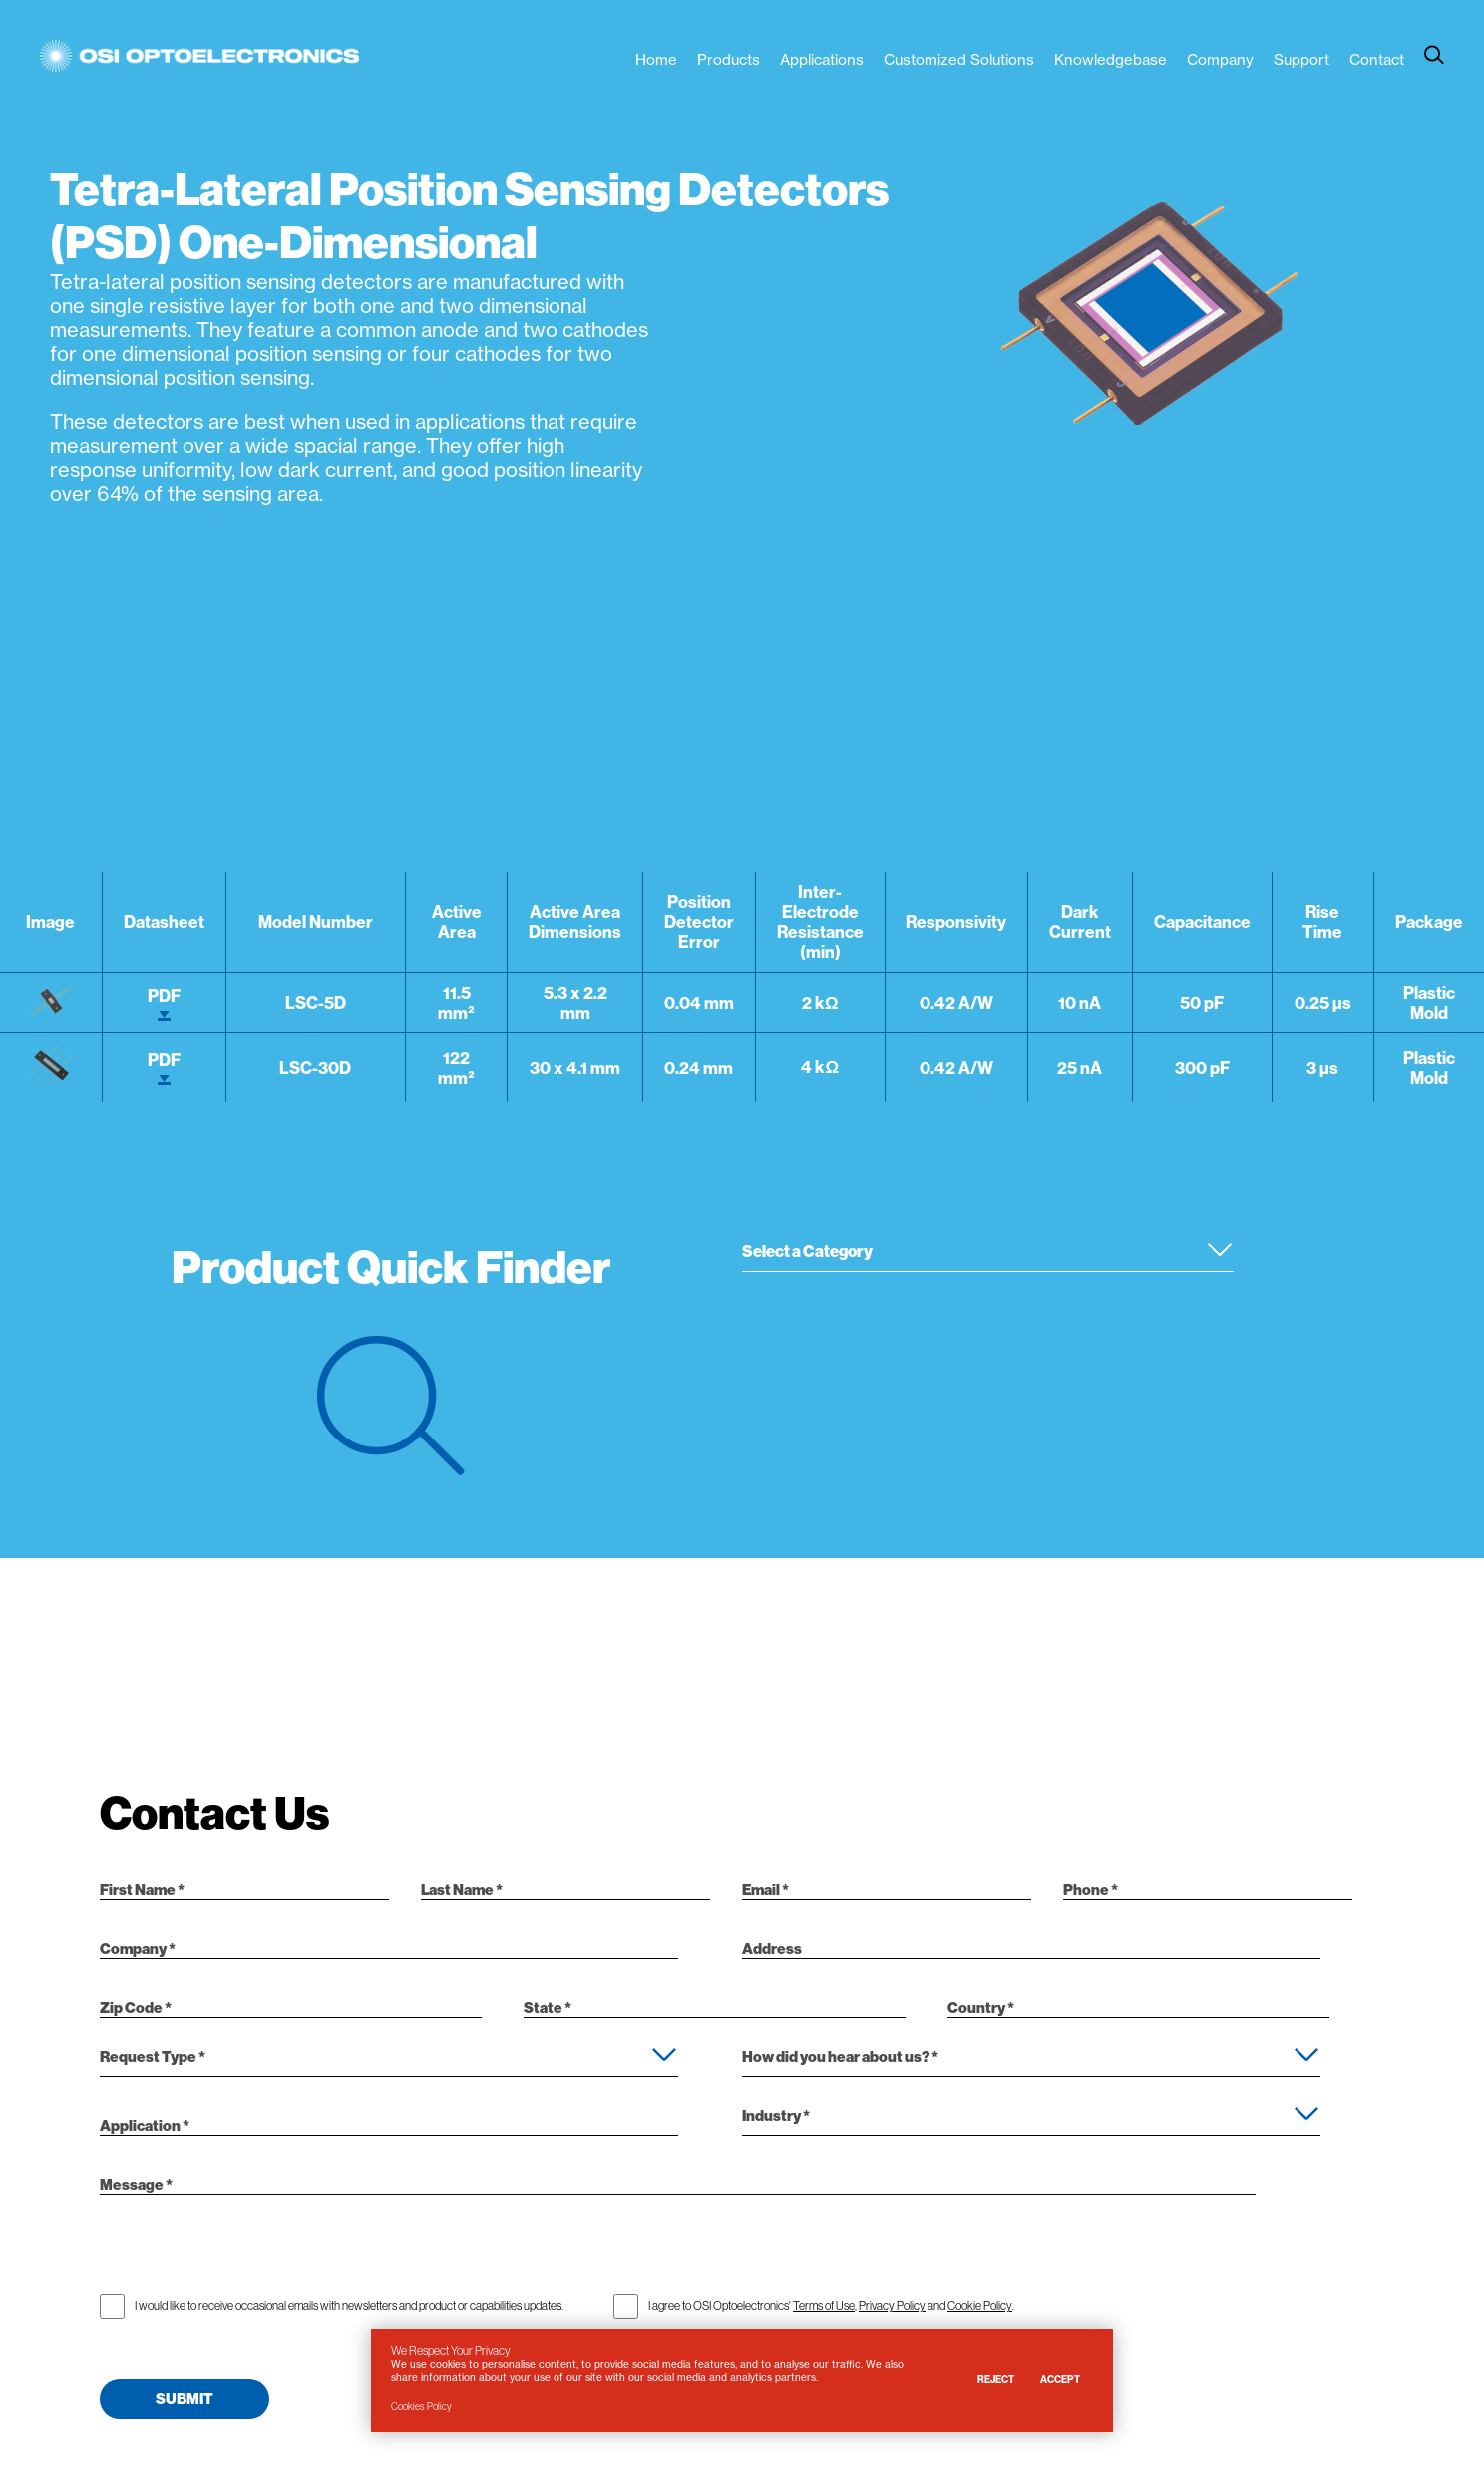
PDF (164, 1003)
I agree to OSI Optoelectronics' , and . (831, 2304)
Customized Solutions (959, 59)
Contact (1376, 59)
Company (1220, 59)
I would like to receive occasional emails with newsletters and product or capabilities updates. (349, 2304)
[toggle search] (1434, 55)
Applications (822, 59)
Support (1301, 59)
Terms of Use (824, 2304)
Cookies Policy (421, 2406)
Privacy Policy (892, 2304)
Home (656, 59)
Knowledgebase (1110, 59)
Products (728, 59)
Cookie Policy (979, 2304)
